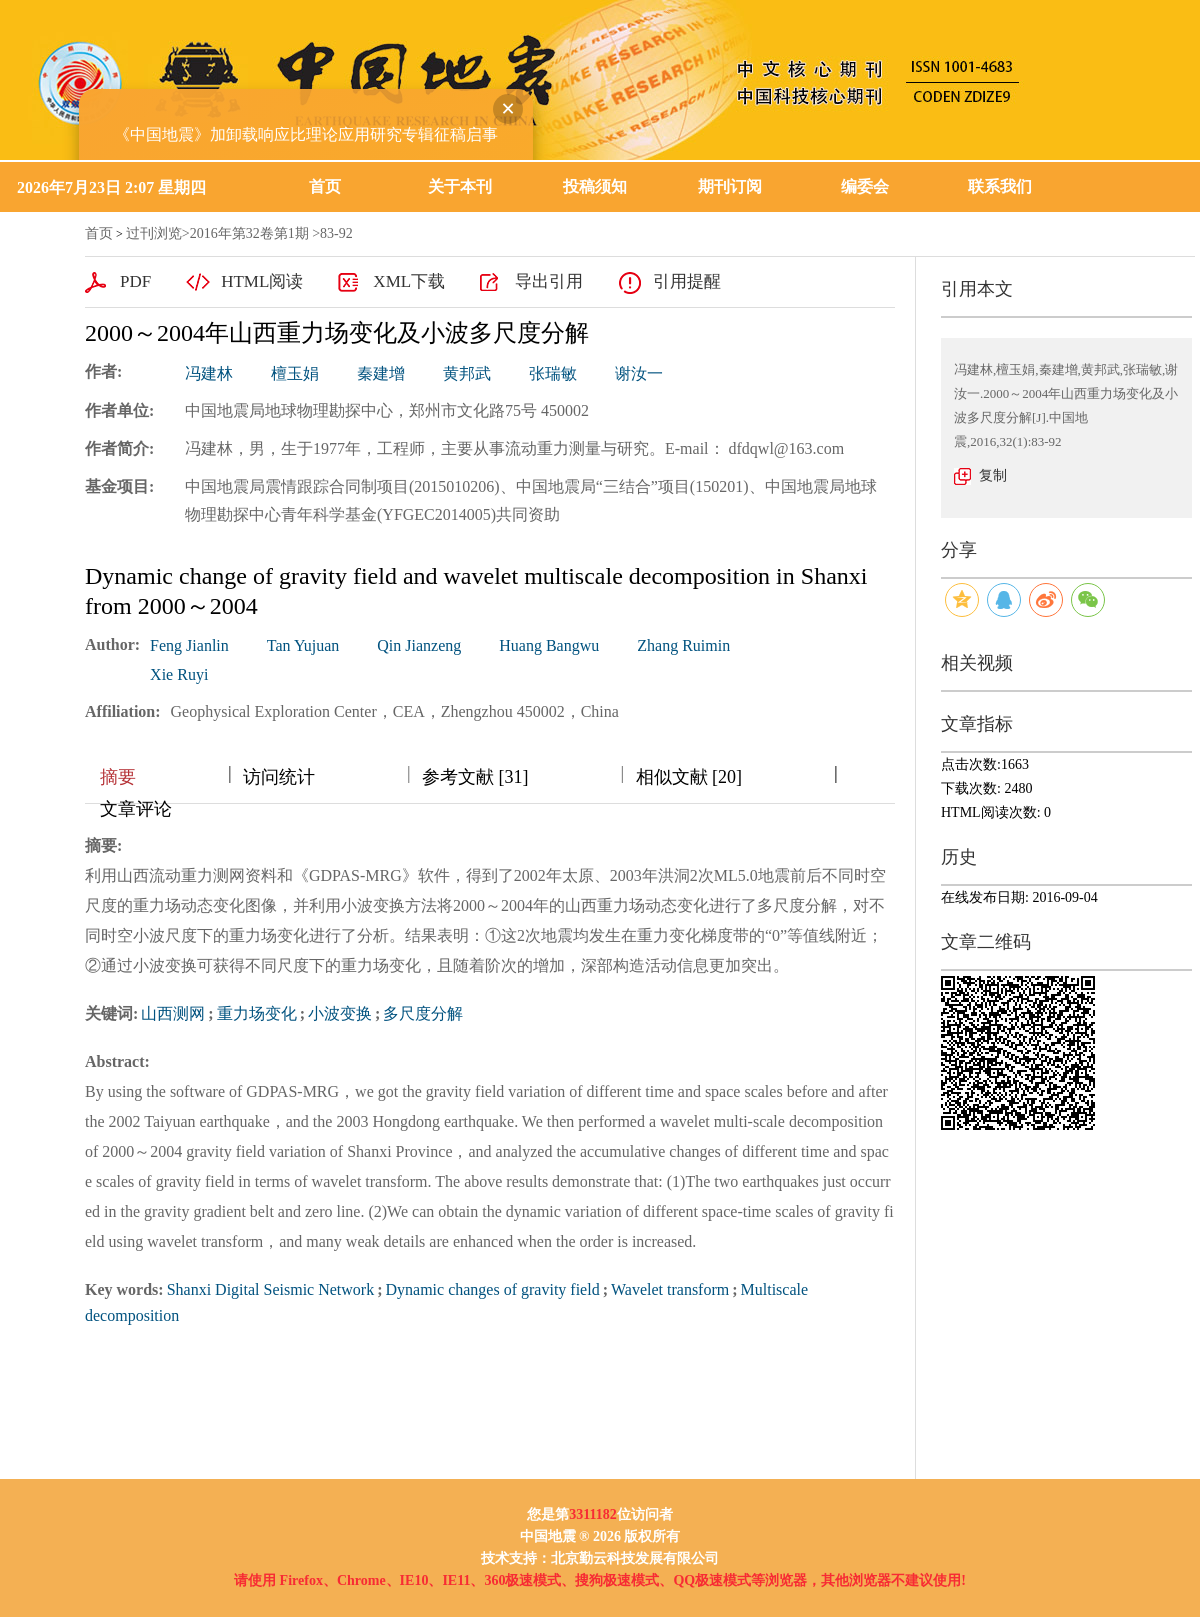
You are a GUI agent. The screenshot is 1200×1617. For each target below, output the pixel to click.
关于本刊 (460, 186)
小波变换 (340, 1013)
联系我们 (1000, 186)
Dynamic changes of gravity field (493, 1289)
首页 (325, 186)
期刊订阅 (730, 186)
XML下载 (409, 281)
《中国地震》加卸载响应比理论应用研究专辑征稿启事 (300, 128)
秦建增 (381, 373)
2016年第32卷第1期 (249, 233)
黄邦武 (467, 373)
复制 (993, 475)
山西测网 (173, 1013)
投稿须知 (595, 186)
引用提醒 (687, 281)
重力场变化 (257, 1013)
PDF (135, 281)
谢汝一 (639, 373)
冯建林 (209, 373)
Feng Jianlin (189, 645)
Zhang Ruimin (683, 645)
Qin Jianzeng (419, 645)
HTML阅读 (262, 281)
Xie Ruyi (179, 674)
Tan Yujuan (303, 645)
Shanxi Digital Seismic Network (271, 1289)
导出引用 (549, 281)
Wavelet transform (670, 1289)
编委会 (865, 186)
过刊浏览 (154, 233)
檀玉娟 (295, 373)
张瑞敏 (553, 373)
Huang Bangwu (549, 645)
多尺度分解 (423, 1013)
